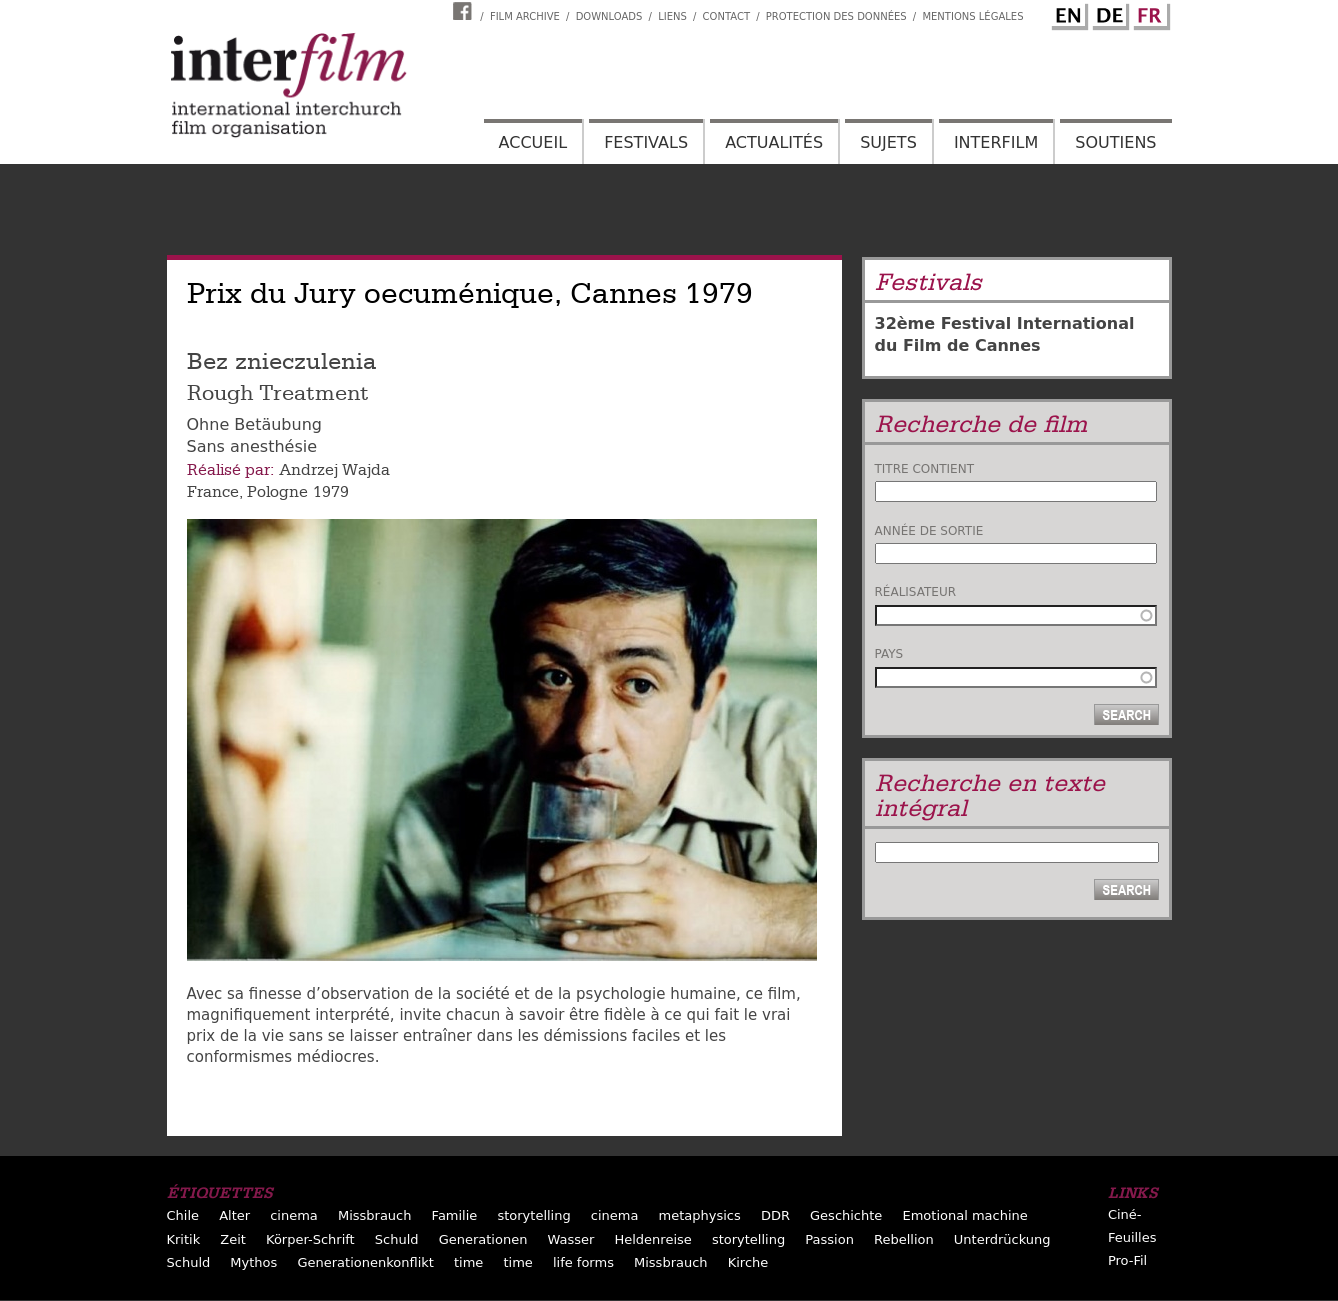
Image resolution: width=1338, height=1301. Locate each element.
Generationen (483, 1239)
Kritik (184, 1239)
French (1149, 13)
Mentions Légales (972, 16)
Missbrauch (375, 1215)
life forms (583, 1262)
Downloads (609, 16)
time (468, 1262)
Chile (183, 1215)
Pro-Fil (1127, 1260)
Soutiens (1115, 142)
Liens (672, 16)
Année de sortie (929, 531)
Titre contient (925, 469)
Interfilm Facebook (465, 11)
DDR (775, 1215)
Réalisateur (916, 592)
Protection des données (836, 16)
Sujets (888, 142)
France (213, 492)
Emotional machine (964, 1215)
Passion (829, 1239)
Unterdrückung (1002, 1239)
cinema (294, 1215)
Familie (455, 1215)
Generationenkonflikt (365, 1262)
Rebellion (904, 1239)
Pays (889, 654)
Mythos (253, 1262)
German (1108, 13)
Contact (726, 16)
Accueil (533, 142)
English (1067, 13)
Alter (234, 1215)
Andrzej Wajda (334, 470)
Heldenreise (652, 1239)
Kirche (748, 1262)
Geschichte (846, 1215)
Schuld (397, 1239)
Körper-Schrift (310, 1239)
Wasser (571, 1239)
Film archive (525, 16)
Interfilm (996, 142)
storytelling (533, 1215)
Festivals (646, 142)
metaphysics (700, 1215)
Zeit (233, 1239)
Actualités (774, 142)
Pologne (277, 492)
